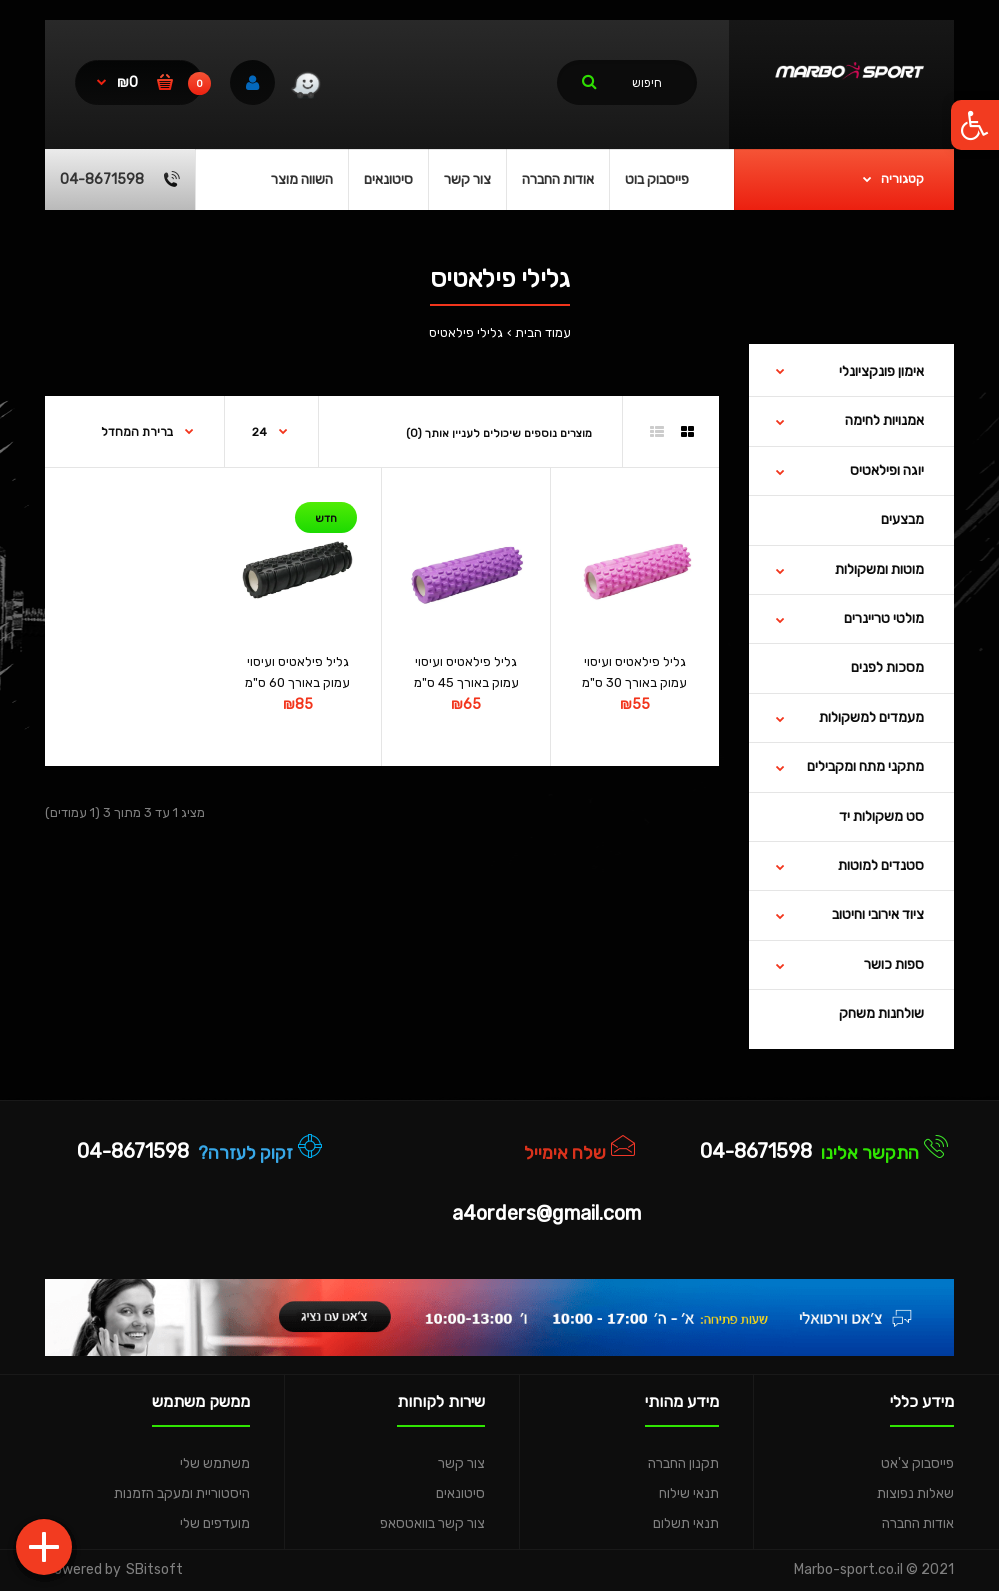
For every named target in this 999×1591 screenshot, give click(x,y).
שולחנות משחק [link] (881, 1013)
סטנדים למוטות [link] (881, 865)
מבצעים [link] (902, 519)
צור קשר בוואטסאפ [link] (432, 1523)
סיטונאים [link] (460, 1493)
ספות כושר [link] (894, 964)
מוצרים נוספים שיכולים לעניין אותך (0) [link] (499, 433)
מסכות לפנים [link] (887, 667)
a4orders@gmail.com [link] (546, 1213)
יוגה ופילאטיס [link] (887, 470)
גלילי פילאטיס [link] (466, 332)
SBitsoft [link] (154, 1569)
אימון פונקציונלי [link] (881, 371)
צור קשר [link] (461, 1463)
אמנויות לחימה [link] (884, 420)
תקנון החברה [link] (683, 1463)
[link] (975, 125)
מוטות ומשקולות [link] (879, 569)
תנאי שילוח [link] (689, 1493)
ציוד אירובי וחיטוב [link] (878, 914)
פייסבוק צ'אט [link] (917, 1463)
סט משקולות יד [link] (881, 816)
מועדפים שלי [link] (215, 1523)
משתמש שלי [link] (215, 1463)
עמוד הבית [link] (543, 332)
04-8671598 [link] (756, 1151)
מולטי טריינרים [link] (884, 618)
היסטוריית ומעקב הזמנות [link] (182, 1493)
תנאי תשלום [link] (686, 1523)
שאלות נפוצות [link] (915, 1493)
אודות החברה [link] (918, 1523)
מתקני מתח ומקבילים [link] (865, 766)
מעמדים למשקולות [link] (871, 717)
